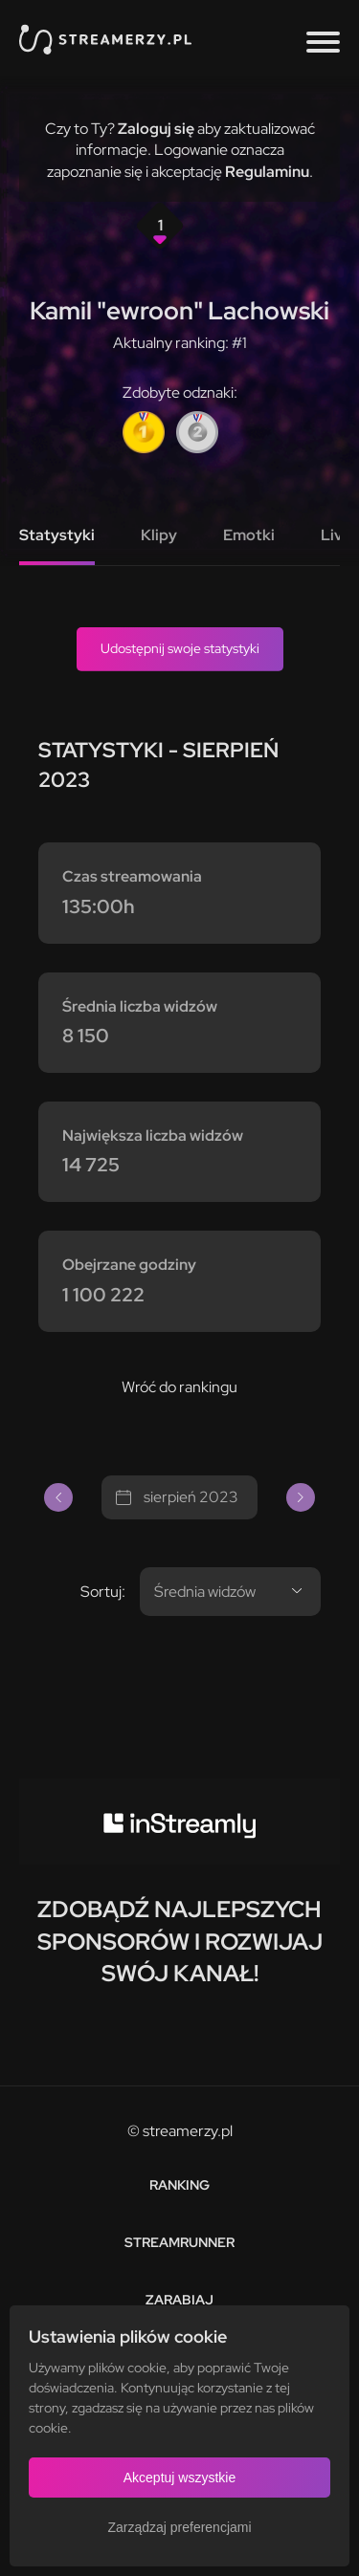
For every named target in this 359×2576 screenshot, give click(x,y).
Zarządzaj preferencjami (179, 2527)
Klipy (159, 535)
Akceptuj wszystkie (179, 2477)
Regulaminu (267, 172)
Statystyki (57, 535)
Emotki (249, 535)
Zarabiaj (179, 2299)
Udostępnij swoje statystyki (180, 648)
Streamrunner (179, 2242)
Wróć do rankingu (179, 1387)
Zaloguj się (156, 129)
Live (336, 535)
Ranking (179, 2185)
